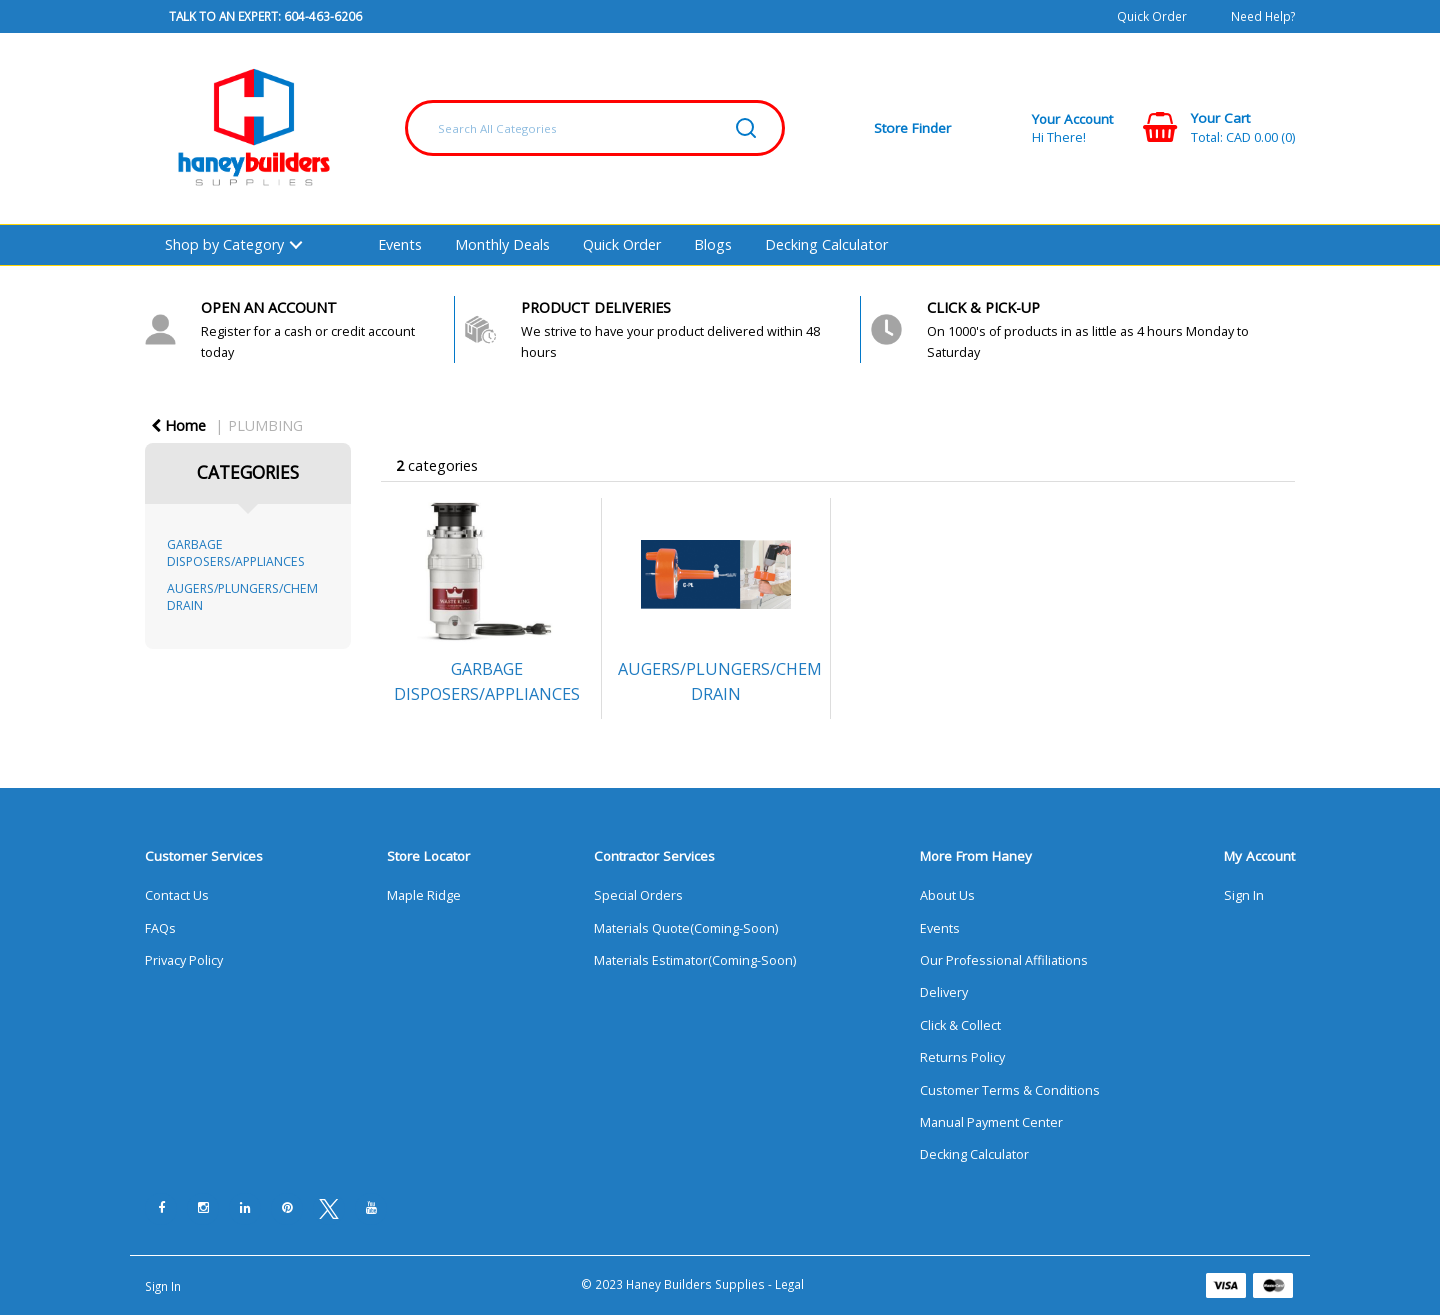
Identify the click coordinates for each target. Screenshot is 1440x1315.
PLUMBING (265, 425)
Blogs (713, 244)
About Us (947, 895)
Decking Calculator (826, 244)
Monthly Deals (502, 244)
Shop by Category (224, 244)
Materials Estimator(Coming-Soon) (695, 960)
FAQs (160, 928)
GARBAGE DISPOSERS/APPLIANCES (236, 553)
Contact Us (177, 895)
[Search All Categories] (595, 128)
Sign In (1244, 895)
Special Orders (638, 895)
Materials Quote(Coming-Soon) (686, 928)
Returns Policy (962, 1057)
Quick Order (1152, 16)
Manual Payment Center (991, 1122)
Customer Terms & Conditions (1010, 1090)
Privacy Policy (184, 960)
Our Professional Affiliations (1004, 960)
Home (178, 425)
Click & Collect (960, 1025)
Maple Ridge (424, 895)
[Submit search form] (746, 128)
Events (400, 244)
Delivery (944, 992)
